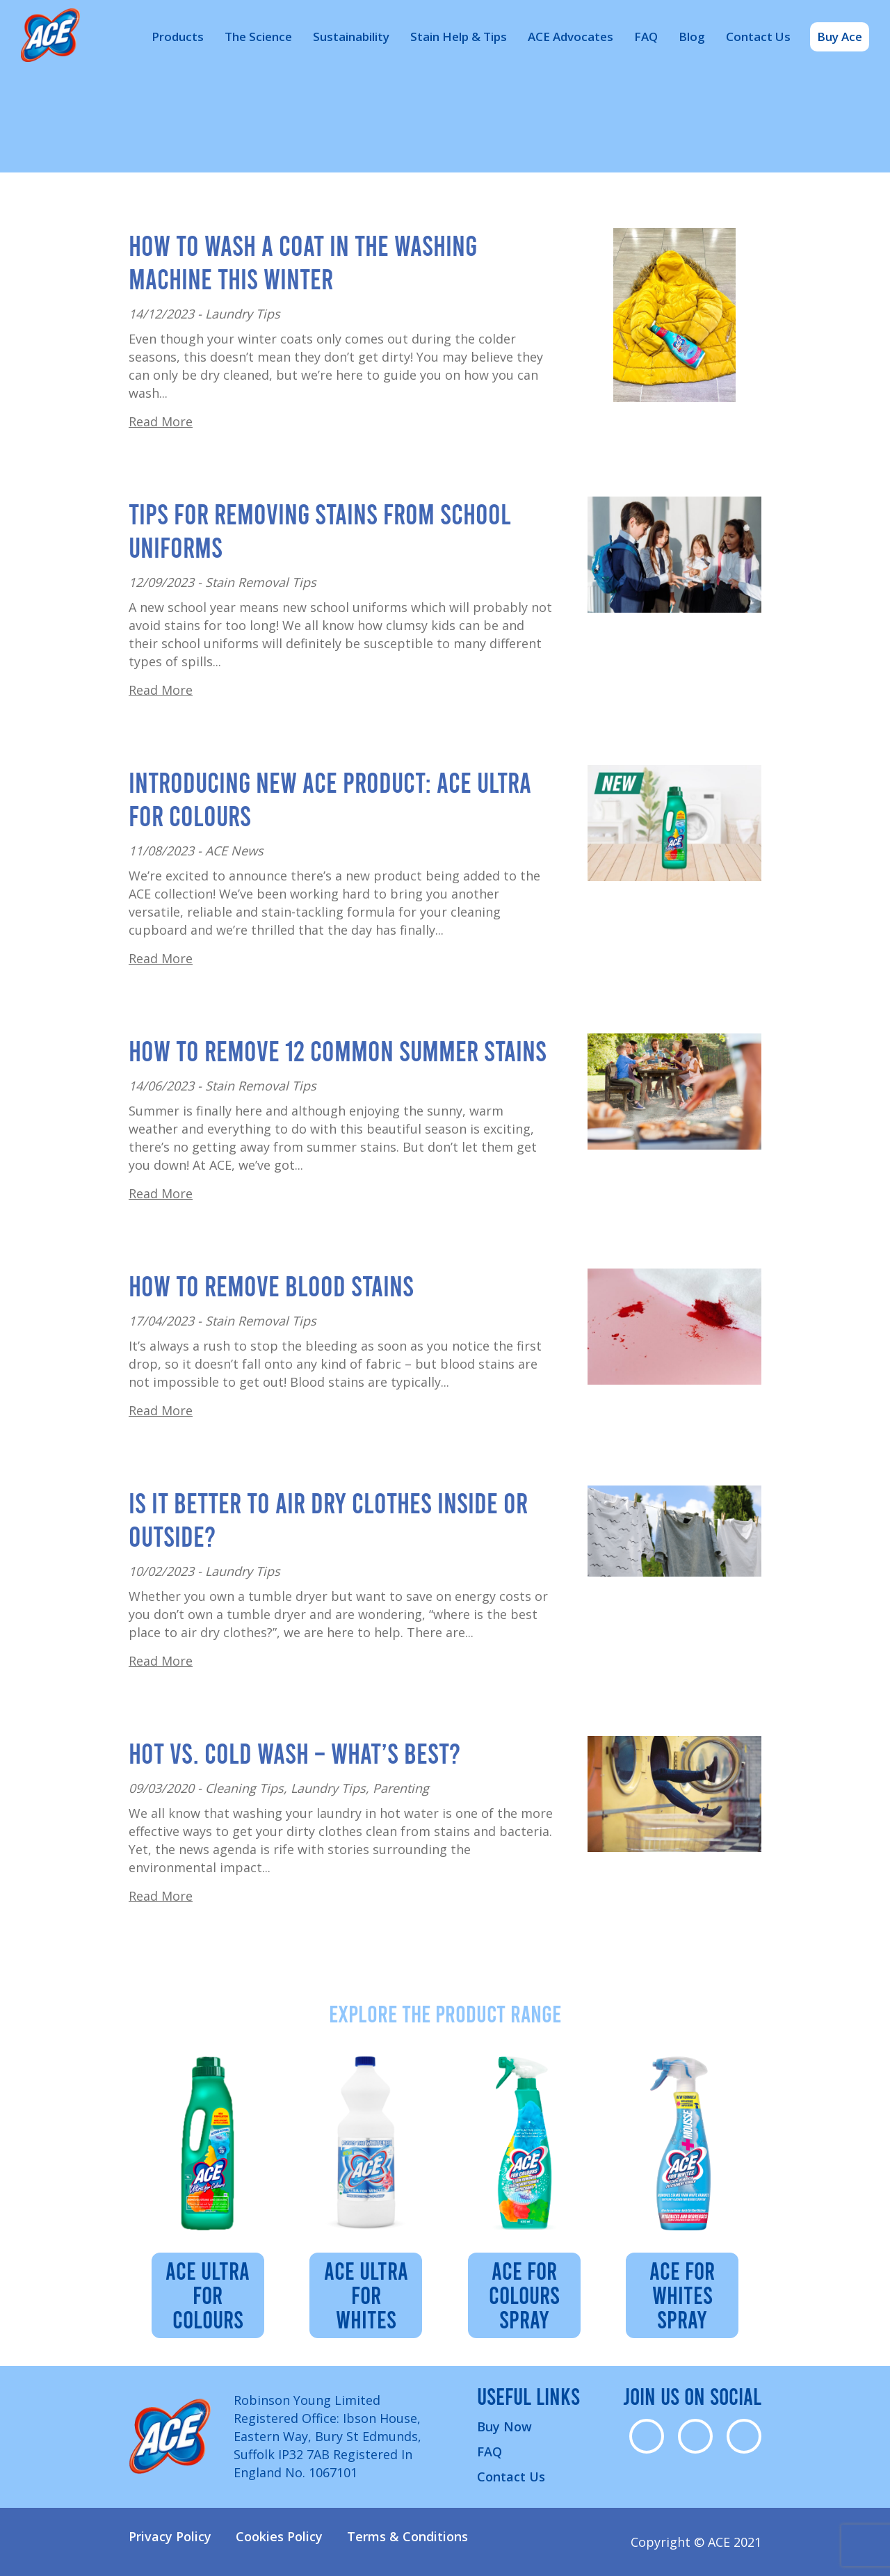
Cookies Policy (279, 2536)
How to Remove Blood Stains (271, 1285)
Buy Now (504, 2426)
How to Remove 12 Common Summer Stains (338, 1050)
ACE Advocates (570, 37)
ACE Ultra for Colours (207, 2294)
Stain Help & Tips (458, 37)
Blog (692, 37)
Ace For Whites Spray (682, 2294)
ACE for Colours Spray (524, 2294)
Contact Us (758, 37)
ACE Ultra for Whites (366, 2294)
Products (178, 37)
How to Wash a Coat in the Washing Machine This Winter (303, 261)
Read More (161, 421)
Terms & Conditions (407, 2536)
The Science (258, 37)
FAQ (646, 37)
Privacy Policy (170, 2536)
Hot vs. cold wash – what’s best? (294, 1752)
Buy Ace (839, 37)
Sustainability (351, 37)
